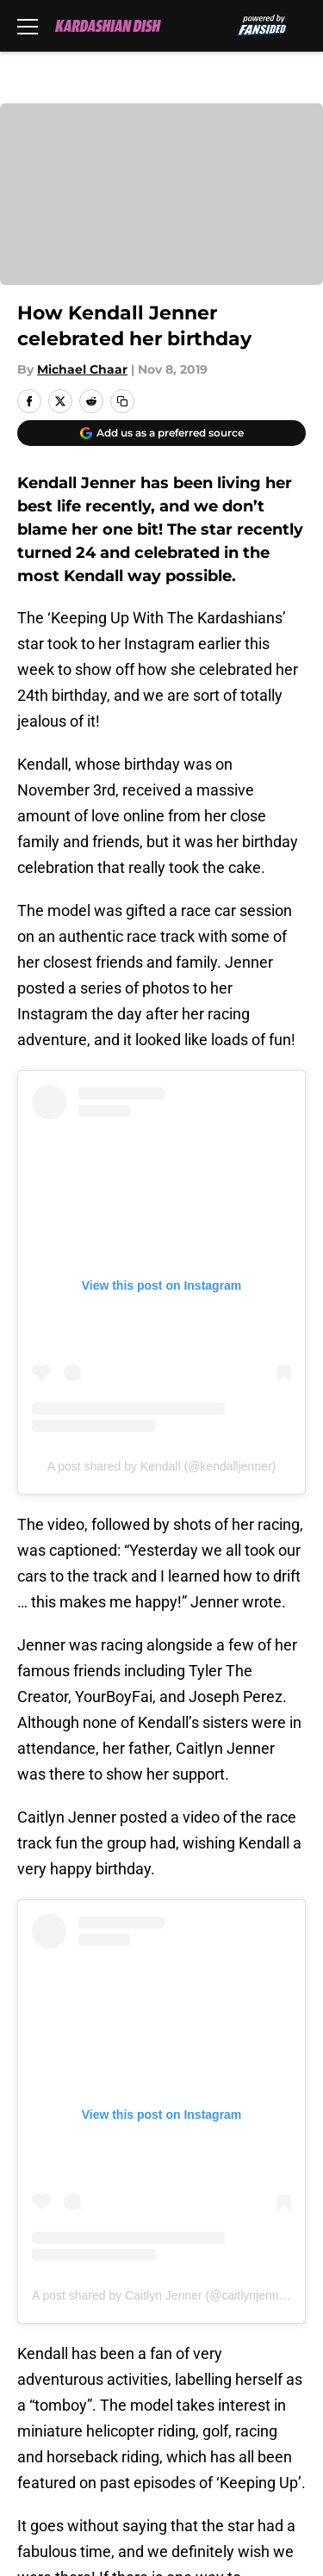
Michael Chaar (82, 369)
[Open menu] (27, 25)
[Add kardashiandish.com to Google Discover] (161, 433)
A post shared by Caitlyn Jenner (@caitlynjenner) (163, 2295)
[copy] (122, 401)
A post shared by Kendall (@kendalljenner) (161, 1466)
